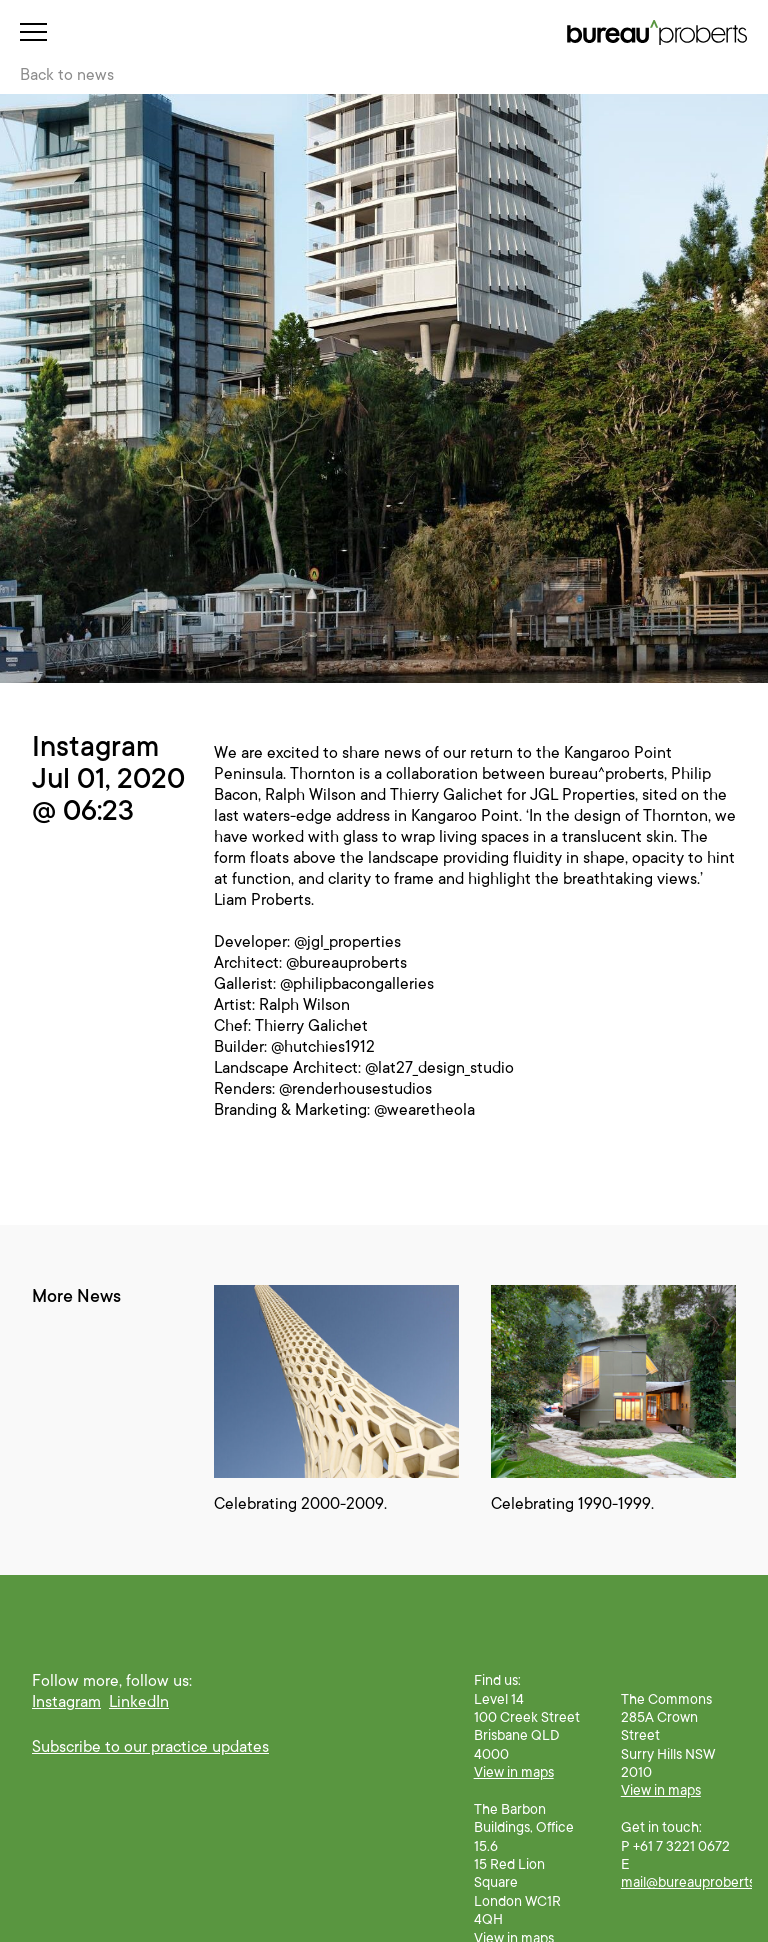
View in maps (514, 1772)
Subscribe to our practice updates (150, 1747)
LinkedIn (139, 1702)
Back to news (67, 75)
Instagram (66, 1702)
